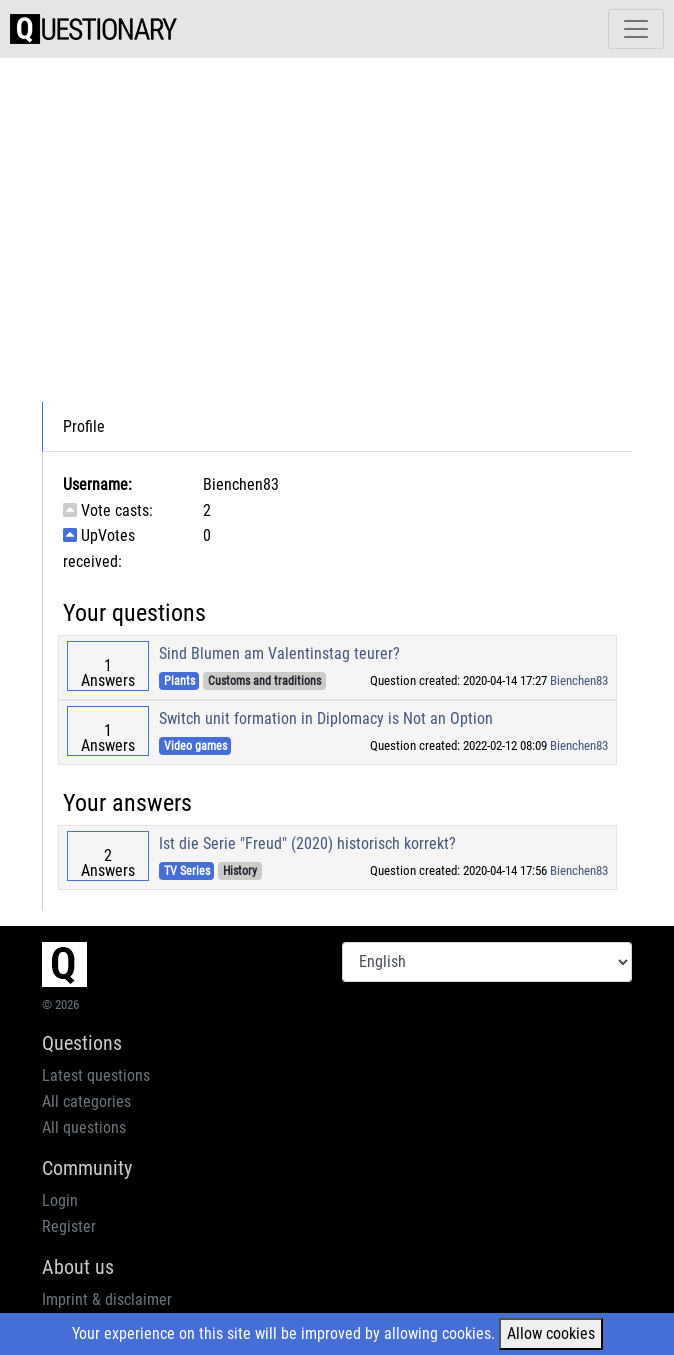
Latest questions (96, 1075)
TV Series (187, 871)
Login (60, 1200)
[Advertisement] (355, 214)
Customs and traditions (264, 681)
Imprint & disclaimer (107, 1299)
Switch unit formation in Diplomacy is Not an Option (326, 718)
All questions (84, 1127)
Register (69, 1226)
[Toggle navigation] (636, 29)
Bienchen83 (579, 680)
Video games (195, 746)
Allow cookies (551, 1333)
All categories (86, 1101)
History (240, 871)
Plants (179, 681)
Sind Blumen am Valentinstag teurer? (279, 653)
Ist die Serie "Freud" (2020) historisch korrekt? (307, 843)
